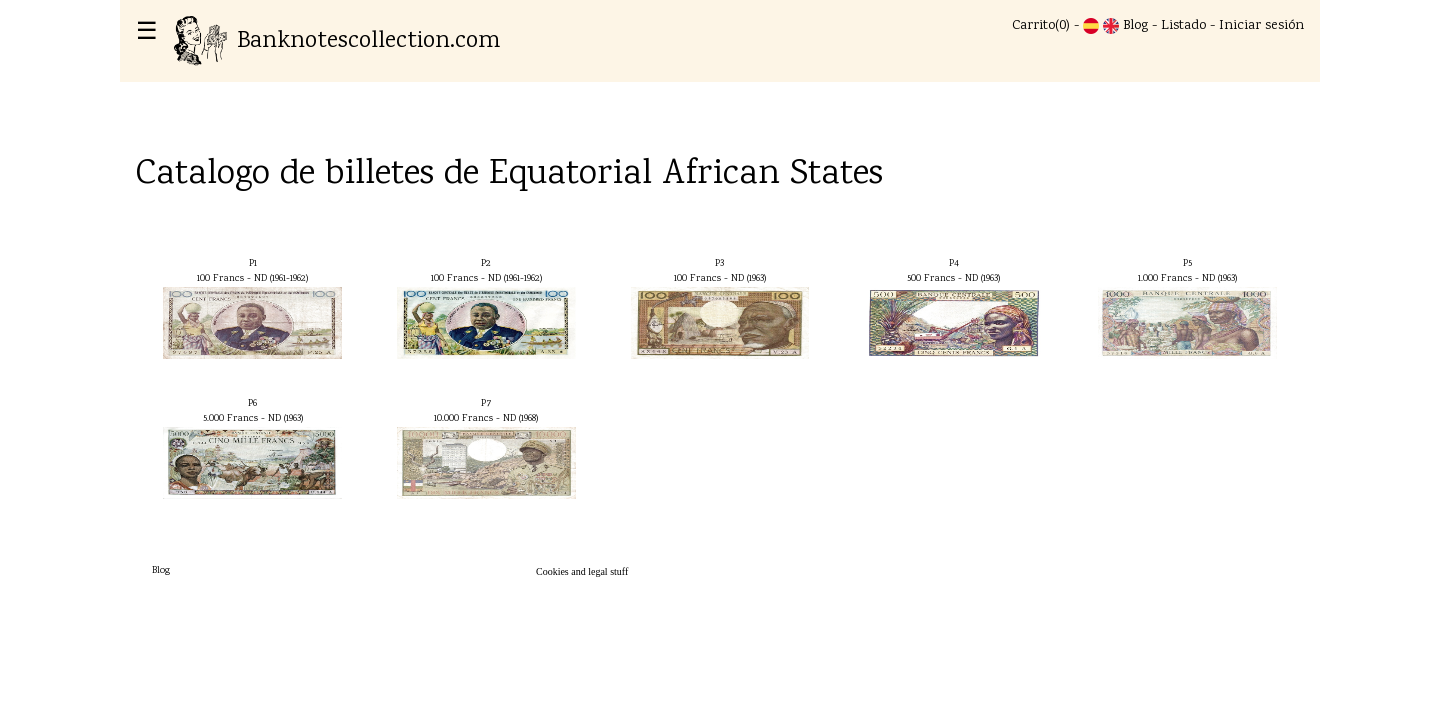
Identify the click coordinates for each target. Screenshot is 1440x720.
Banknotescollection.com (337, 41)
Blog (1135, 26)
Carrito (1033, 26)
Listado (1183, 26)
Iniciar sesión (1261, 26)
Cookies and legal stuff (582, 571)
